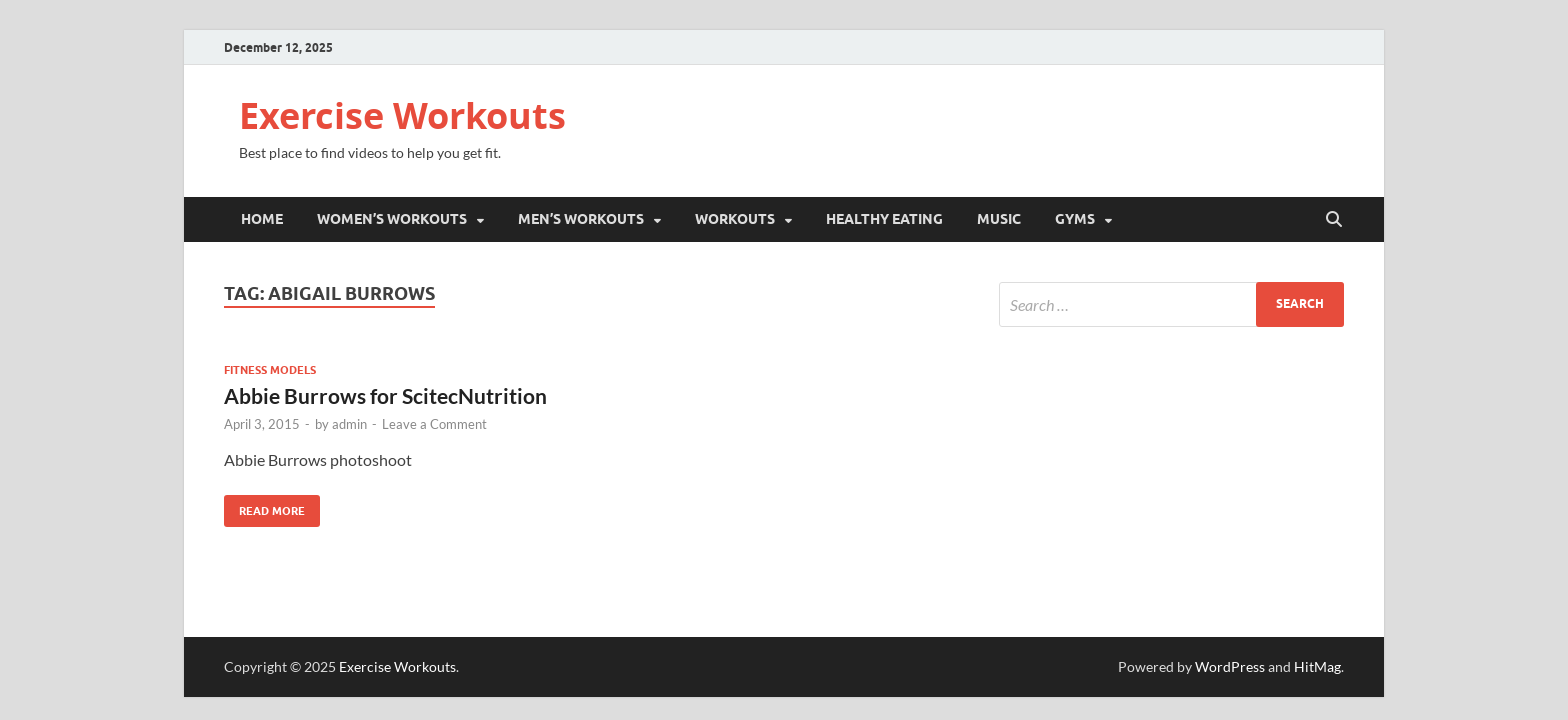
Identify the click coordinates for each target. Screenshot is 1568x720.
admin (349, 424)
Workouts (735, 219)
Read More (264, 506)
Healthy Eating (884, 219)
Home (262, 219)
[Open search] (1334, 220)
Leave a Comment (434, 424)
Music (999, 219)
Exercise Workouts (402, 115)
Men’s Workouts (581, 219)
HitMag (1317, 666)
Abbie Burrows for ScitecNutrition (385, 395)
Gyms (1075, 219)
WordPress (1230, 666)
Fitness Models (270, 370)
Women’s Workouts (392, 219)
